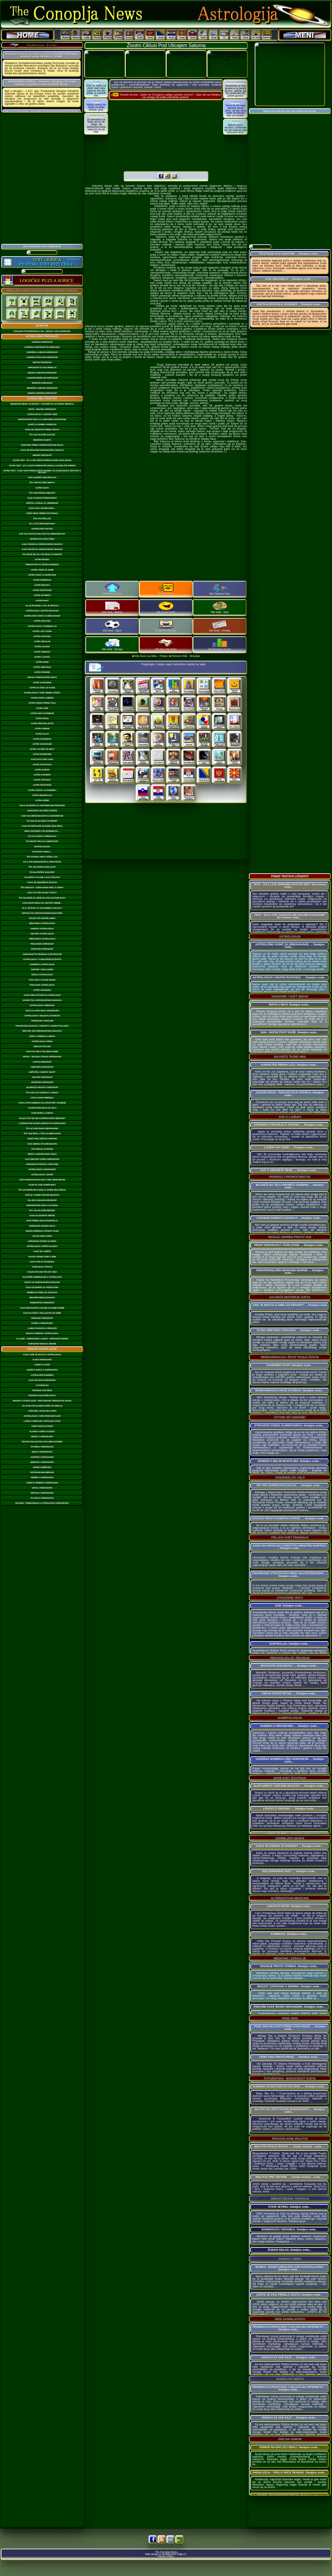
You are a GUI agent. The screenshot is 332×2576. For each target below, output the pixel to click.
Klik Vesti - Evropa (112, 645)
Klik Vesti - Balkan (112, 608)
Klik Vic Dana (165, 589)
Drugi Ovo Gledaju (165, 626)
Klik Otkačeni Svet (219, 589)
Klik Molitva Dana (112, 589)
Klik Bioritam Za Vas (219, 645)
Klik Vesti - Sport (112, 626)
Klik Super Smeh (165, 608)
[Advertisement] (42, 178)
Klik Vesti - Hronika (219, 626)
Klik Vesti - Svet (219, 608)
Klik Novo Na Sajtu (166, 645)
